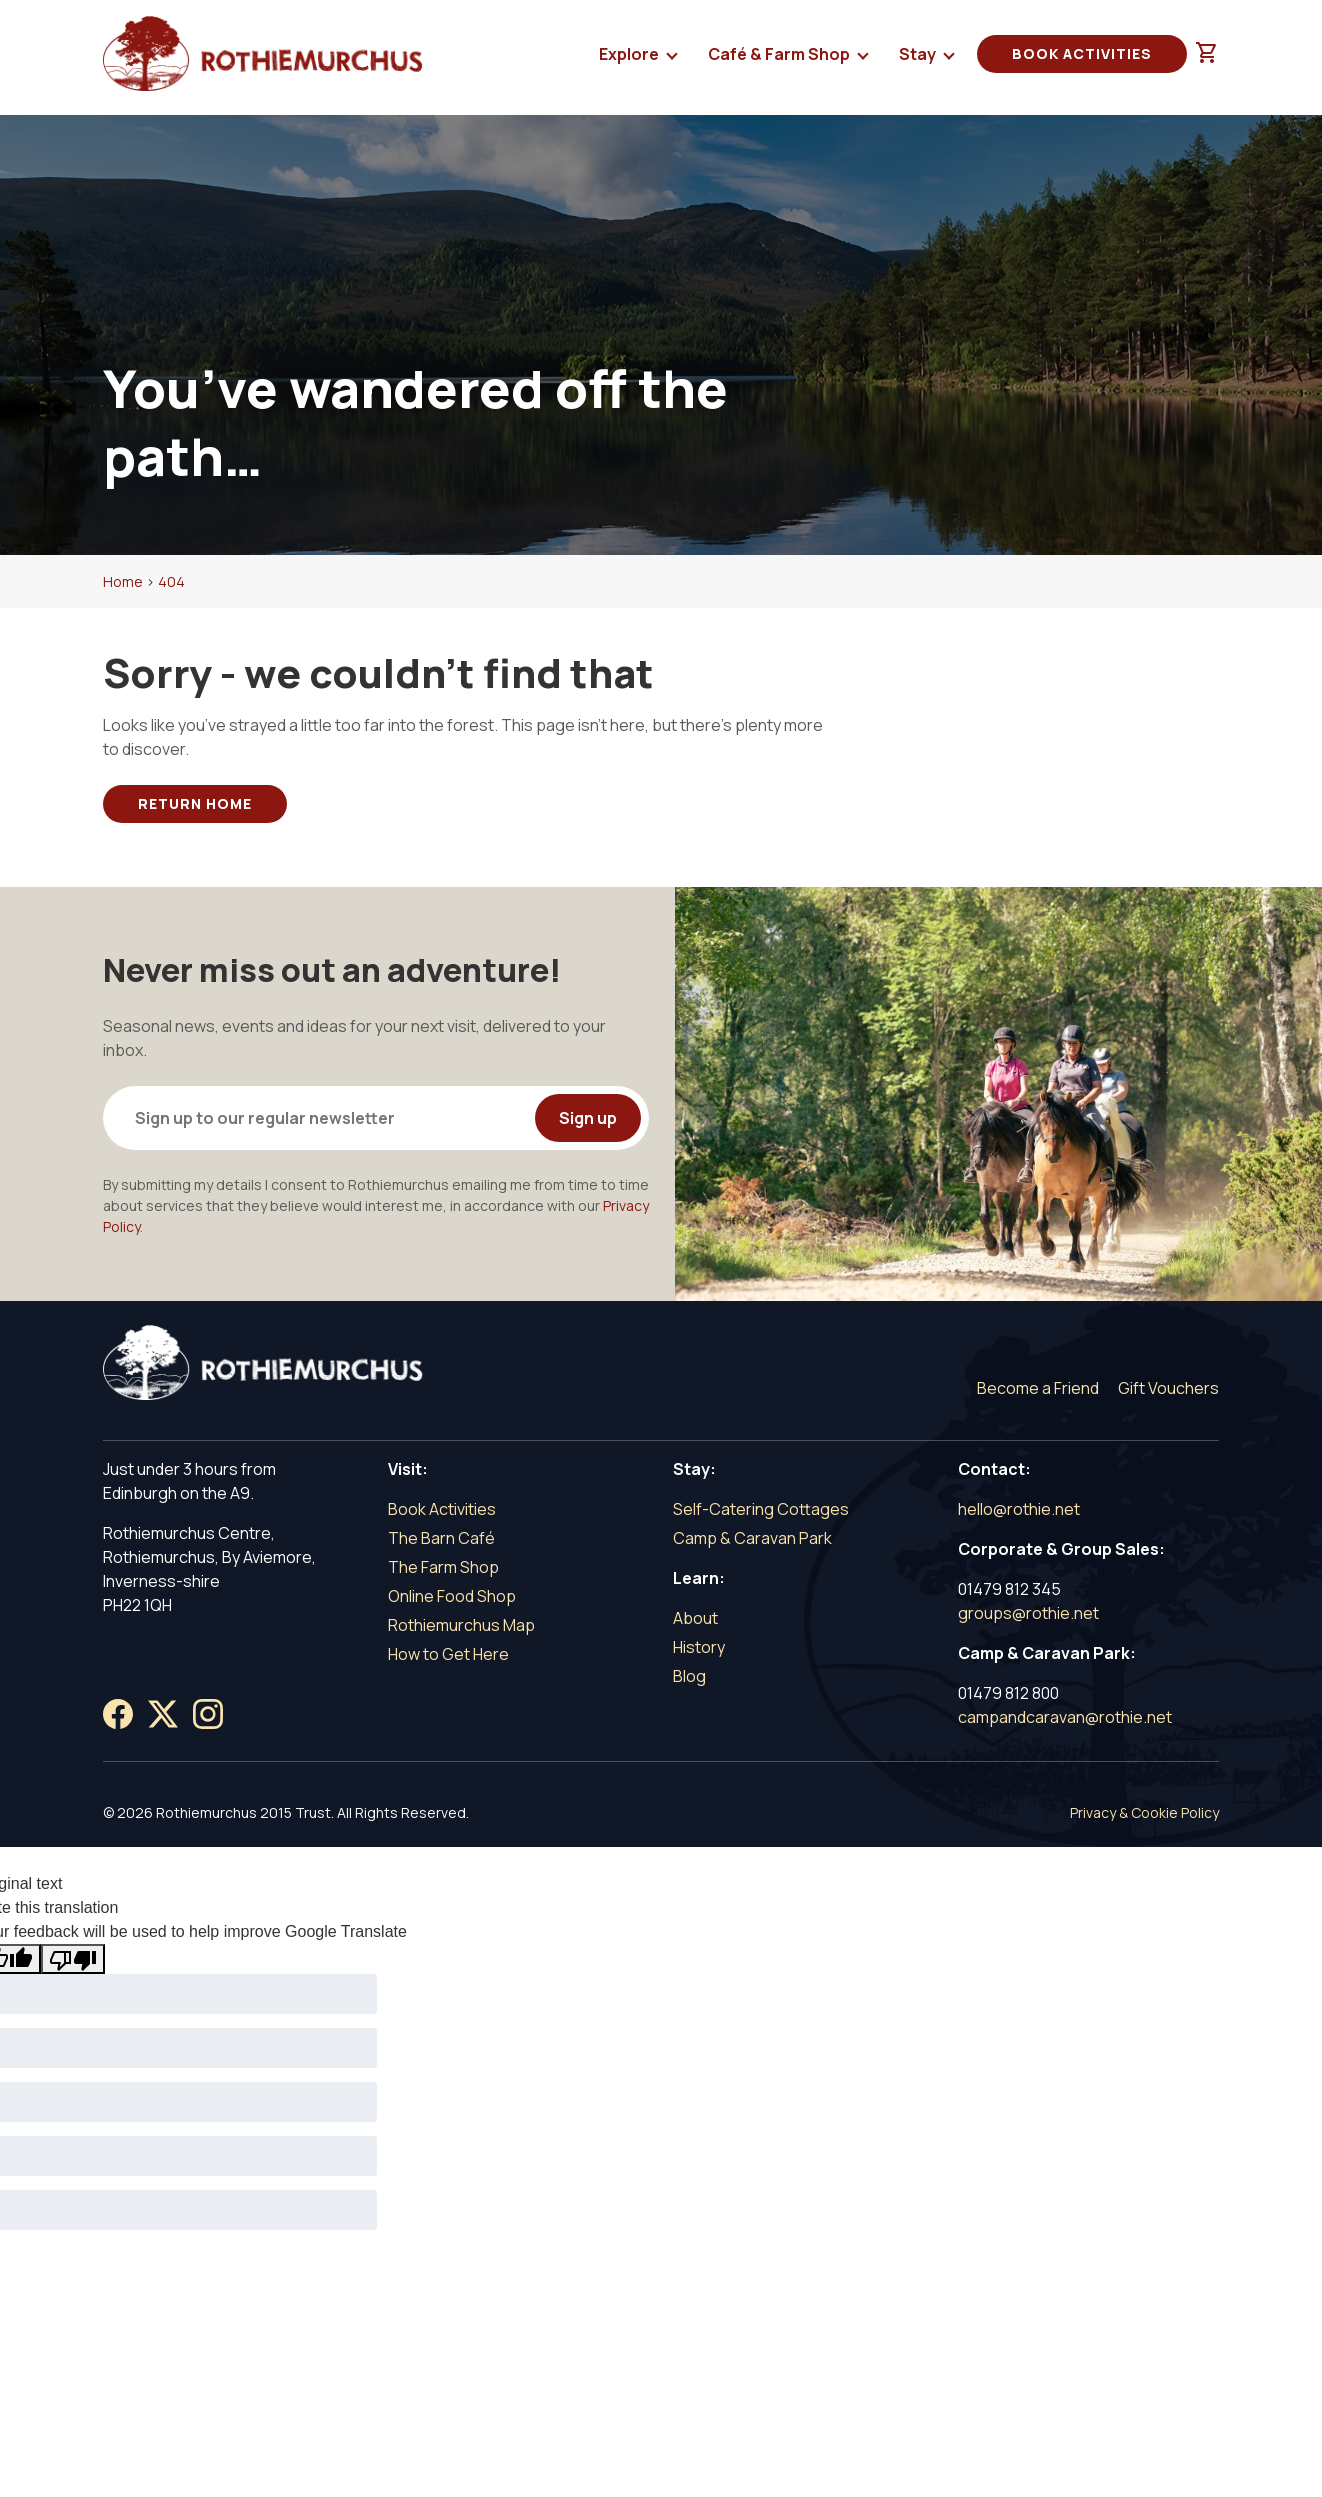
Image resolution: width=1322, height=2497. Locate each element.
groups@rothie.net (1028, 1613)
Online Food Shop (452, 1596)
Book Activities (1082, 53)
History (699, 1647)
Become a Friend (1038, 1388)
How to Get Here (448, 1654)
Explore (630, 58)
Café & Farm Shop (780, 58)
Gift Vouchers (1168, 1388)
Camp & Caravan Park (752, 1538)
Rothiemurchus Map (461, 1625)
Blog (689, 1676)
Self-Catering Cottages (761, 1509)
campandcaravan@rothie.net (1065, 1717)
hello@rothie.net (1019, 1509)
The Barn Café (441, 1538)
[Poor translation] (73, 1959)
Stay (919, 58)
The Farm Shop (443, 1567)
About (695, 1618)
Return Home (195, 803)
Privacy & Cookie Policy (1144, 1812)
